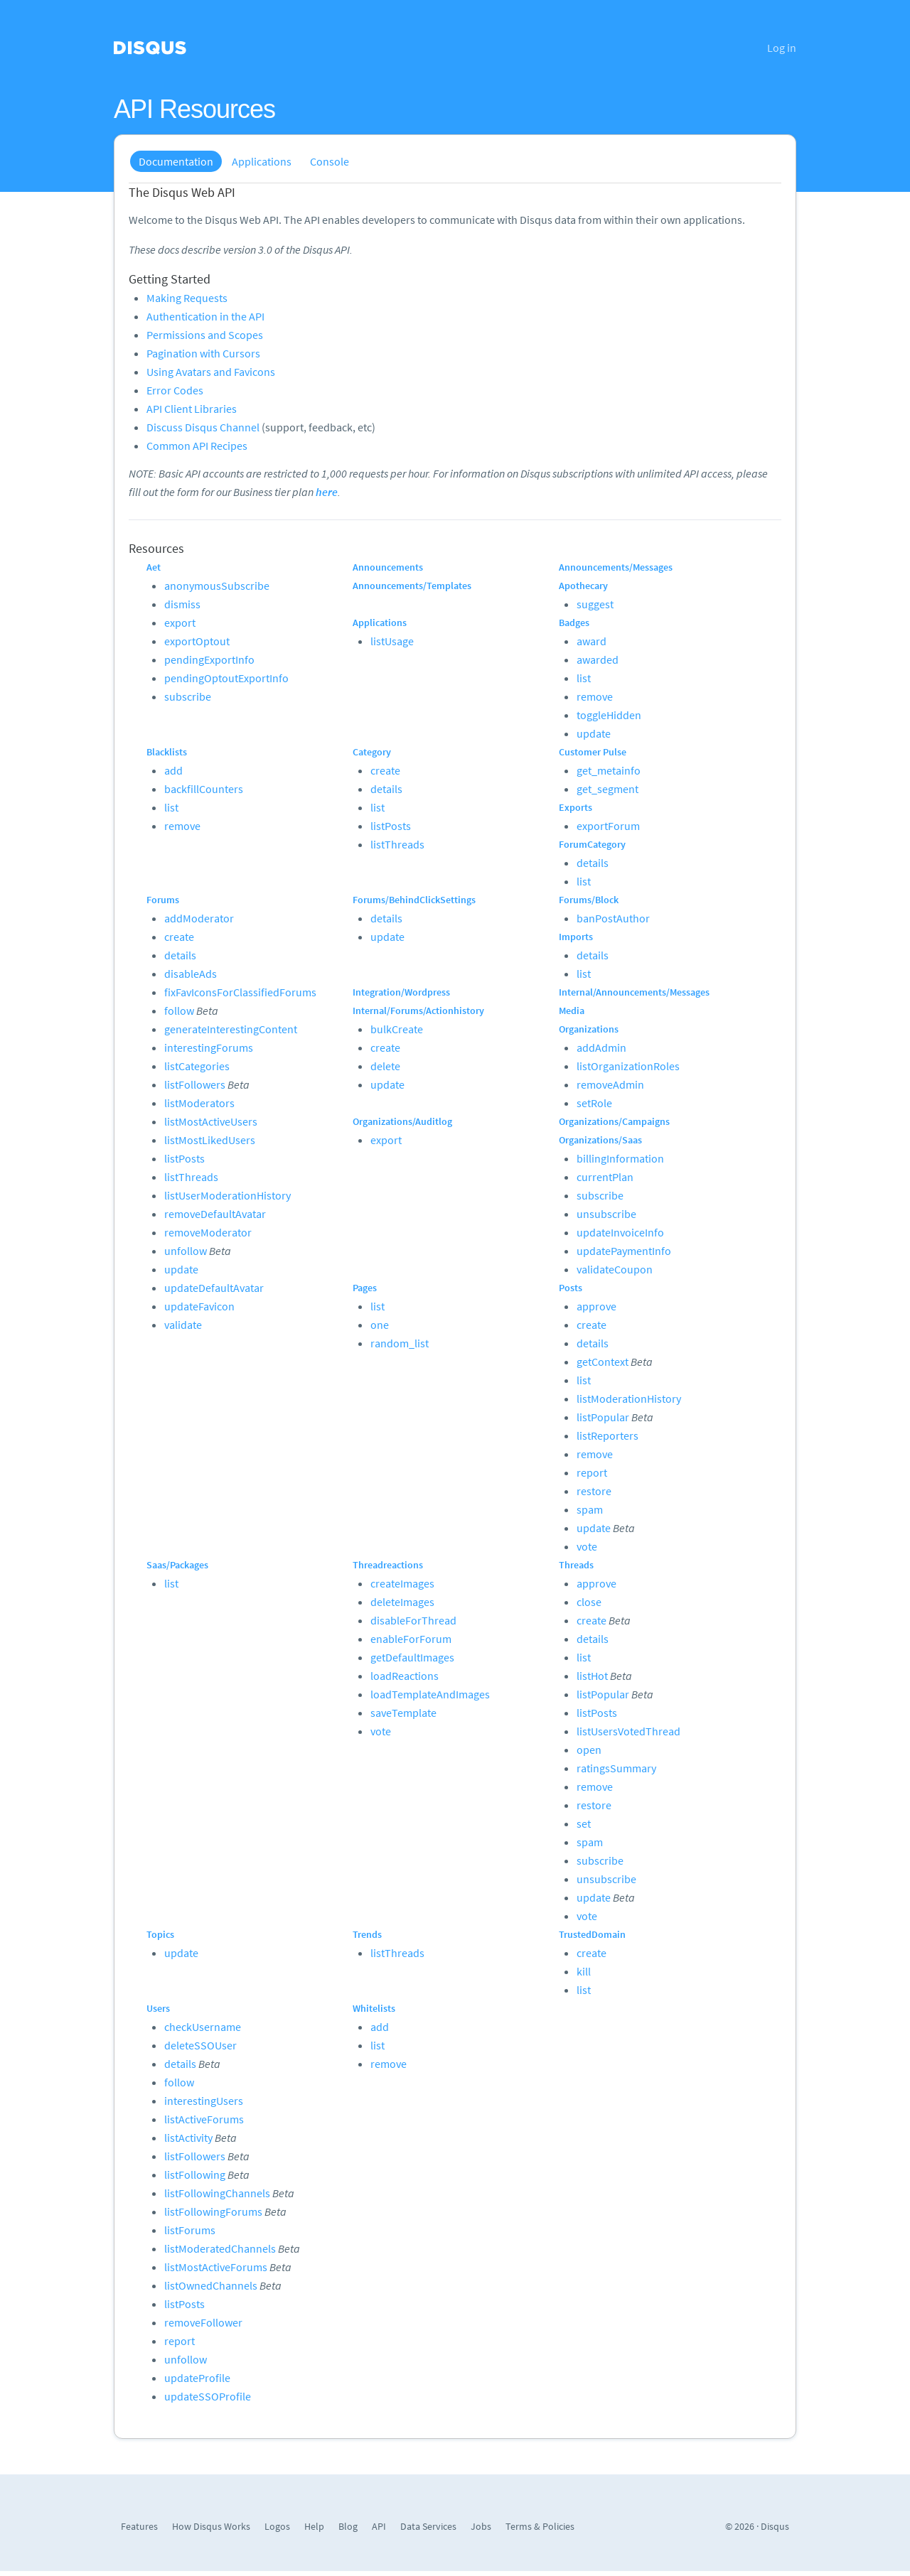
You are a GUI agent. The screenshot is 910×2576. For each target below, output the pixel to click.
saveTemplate (403, 1712)
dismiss (182, 604)
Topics (160, 1934)
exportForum (608, 826)
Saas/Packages (177, 1564)
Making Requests (187, 298)
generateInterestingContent (230, 1029)
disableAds (190, 973)
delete (385, 1066)
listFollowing (194, 2174)
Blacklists (166, 751)
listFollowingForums (213, 2211)
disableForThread (413, 1620)
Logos (277, 2526)
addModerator (199, 918)
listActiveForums (204, 2119)
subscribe (187, 696)
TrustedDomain (592, 1934)
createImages (402, 1583)
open (589, 1749)
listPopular (603, 1417)
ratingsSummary (616, 1768)
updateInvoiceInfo (620, 1232)
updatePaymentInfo (624, 1251)
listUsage (392, 641)
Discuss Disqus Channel (202, 427)
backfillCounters (203, 789)
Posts (570, 1287)
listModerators (199, 1103)
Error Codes (174, 390)
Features (139, 2526)
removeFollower (203, 2322)
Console (329, 161)
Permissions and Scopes (204, 335)
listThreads (397, 844)
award (591, 641)
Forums (162, 899)
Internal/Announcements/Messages (634, 992)
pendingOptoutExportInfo (226, 678)
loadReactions (404, 1676)
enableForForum (410, 1639)
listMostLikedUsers (209, 1140)
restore (594, 1491)
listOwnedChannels (210, 2285)
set (584, 1823)
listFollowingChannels (217, 2193)
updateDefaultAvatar (214, 1288)
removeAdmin (610, 1084)
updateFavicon (199, 1306)
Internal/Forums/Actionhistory (418, 1010)
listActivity (188, 2137)
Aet (153, 567)
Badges (574, 622)
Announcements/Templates (412, 585)
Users (158, 2008)
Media (571, 1010)
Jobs (481, 2526)
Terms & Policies (539, 2526)
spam (590, 1509)
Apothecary (583, 585)
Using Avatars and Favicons (210, 372)
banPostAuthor (613, 918)
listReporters (607, 1435)
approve (596, 1306)
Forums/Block (589, 899)
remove (595, 696)
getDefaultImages (412, 1657)
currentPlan (605, 1177)
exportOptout (197, 641)
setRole (594, 1103)
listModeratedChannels (220, 2248)
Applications (261, 161)
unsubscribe (606, 1214)
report (592, 1472)
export (180, 622)
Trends (367, 1934)
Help (314, 2526)
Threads (576, 1564)
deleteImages (402, 1602)
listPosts (390, 826)
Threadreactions (388, 1564)
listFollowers (194, 1084)
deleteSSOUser (200, 2045)
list (584, 678)
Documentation (176, 161)
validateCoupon (615, 1269)
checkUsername (202, 2027)
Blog (348, 2526)
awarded (598, 659)
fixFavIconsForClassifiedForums (240, 992)
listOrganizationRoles (628, 1066)
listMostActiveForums (215, 2267)
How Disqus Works (211, 2526)
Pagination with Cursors (203, 353)
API (379, 2526)
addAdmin (601, 1047)
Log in (781, 48)
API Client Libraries (191, 409)
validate (183, 1324)
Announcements (388, 567)
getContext (602, 1361)
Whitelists (374, 2008)
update (594, 733)
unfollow (185, 1251)
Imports (576, 936)
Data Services (428, 2526)
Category (372, 751)
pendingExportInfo (209, 659)
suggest (595, 604)
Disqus (775, 2526)
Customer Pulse (592, 751)
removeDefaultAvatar (215, 1214)
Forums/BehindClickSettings (414, 899)
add (173, 770)
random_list (399, 1343)
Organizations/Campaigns (614, 1121)
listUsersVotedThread (628, 1731)
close (589, 1602)
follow (179, 1010)
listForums (189, 2230)
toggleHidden (609, 715)
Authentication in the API (205, 316)
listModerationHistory (629, 1398)
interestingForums (208, 1047)
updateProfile (197, 2378)
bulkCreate (396, 1029)
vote (587, 1546)
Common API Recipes (196, 445)
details (386, 789)
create (385, 770)
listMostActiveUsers (210, 1121)
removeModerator (208, 1232)
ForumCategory (592, 844)
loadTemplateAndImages (430, 1694)
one (379, 1324)
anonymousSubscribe (216, 585)
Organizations (589, 1029)
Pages (365, 1287)
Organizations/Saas (600, 1139)
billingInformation (620, 1158)
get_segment (607, 789)
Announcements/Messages (616, 567)
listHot (592, 1676)
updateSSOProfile (207, 2396)
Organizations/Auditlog (402, 1121)
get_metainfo (609, 770)
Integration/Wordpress (401, 992)
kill (584, 1971)
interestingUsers (203, 2100)
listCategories (197, 1066)
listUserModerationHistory (227, 1195)
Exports (575, 807)
